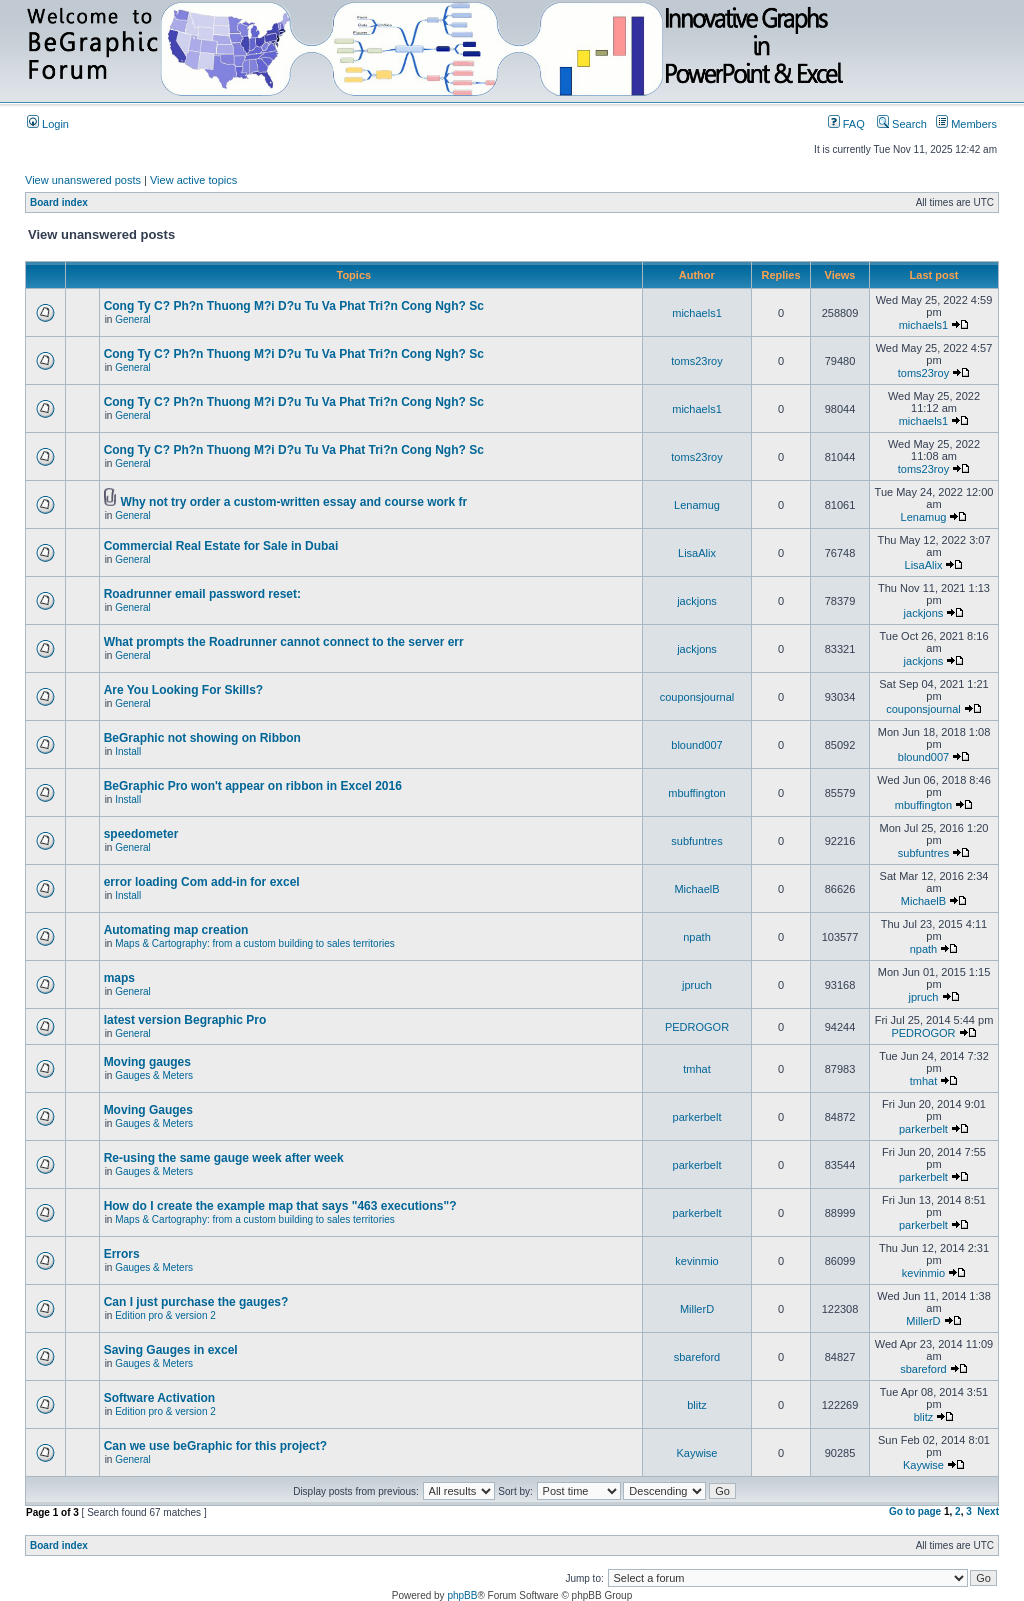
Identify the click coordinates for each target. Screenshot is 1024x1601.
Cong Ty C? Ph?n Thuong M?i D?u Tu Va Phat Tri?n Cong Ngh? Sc (294, 306)
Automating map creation (176, 930)
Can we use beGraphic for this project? (215, 1446)
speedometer (141, 834)
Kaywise (697, 1453)
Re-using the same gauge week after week (224, 1158)
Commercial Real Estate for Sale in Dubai (221, 546)
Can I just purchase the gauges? (196, 1302)
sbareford (697, 1357)
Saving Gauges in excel (171, 1350)
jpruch (697, 985)
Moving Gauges (148, 1110)
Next (988, 1511)
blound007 (696, 745)
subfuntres (696, 841)
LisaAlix (697, 553)
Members (966, 124)
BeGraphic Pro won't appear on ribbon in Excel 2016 (253, 786)
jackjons (697, 601)
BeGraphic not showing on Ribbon (202, 738)
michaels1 (697, 313)
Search (902, 124)
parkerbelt (697, 1117)
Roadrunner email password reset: (202, 594)
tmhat (697, 1069)
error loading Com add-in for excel (202, 882)
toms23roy (696, 361)
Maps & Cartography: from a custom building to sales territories (255, 943)
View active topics (193, 180)
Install (128, 751)
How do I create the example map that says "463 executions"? (280, 1206)
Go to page (915, 1511)
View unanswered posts (83, 180)
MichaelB (696, 889)
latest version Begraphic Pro (185, 1020)
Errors (122, 1254)
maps (119, 978)
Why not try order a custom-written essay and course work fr (293, 502)
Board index (59, 202)
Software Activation (160, 1398)
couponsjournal (697, 697)
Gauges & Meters (154, 1075)
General (133, 319)
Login (48, 124)
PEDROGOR (697, 1027)
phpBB (462, 1595)
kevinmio (696, 1261)
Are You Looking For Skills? (184, 690)
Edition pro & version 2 (165, 1315)
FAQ (846, 124)
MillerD (697, 1309)
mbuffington (696, 793)
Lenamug (697, 505)
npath (697, 937)
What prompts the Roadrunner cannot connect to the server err (284, 642)
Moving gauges (147, 1062)
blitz (697, 1405)
